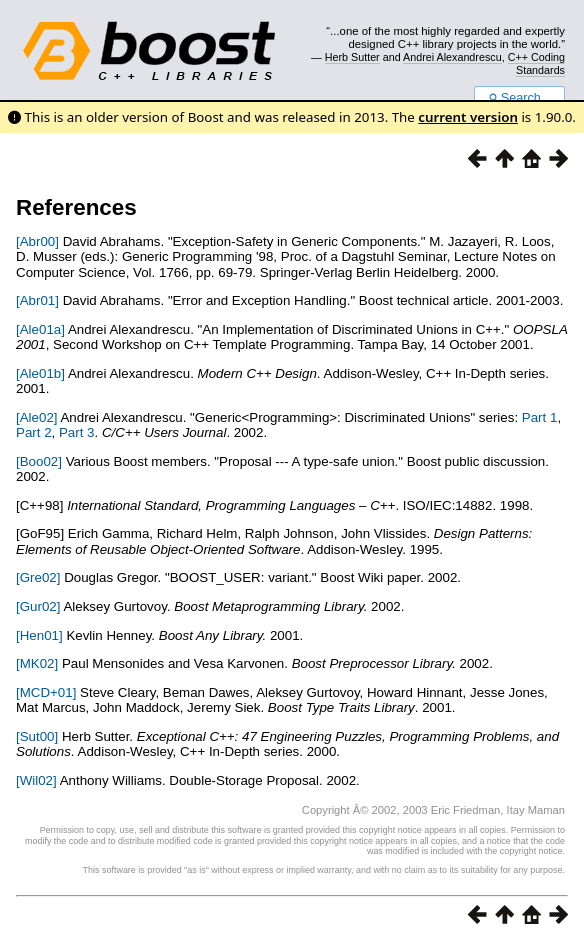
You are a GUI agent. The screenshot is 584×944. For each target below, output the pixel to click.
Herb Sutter (352, 57)
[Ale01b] (40, 373)
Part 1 (540, 417)
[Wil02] (36, 780)
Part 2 (34, 432)
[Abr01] (37, 300)
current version (468, 117)
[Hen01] (39, 635)
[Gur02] (38, 606)
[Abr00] (37, 241)
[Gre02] (38, 577)
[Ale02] (37, 417)
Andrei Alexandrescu (452, 57)
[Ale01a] (40, 329)
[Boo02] (39, 461)
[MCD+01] (46, 692)
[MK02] (37, 663)
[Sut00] (37, 736)
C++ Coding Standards (536, 63)
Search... (519, 98)
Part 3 (77, 432)
